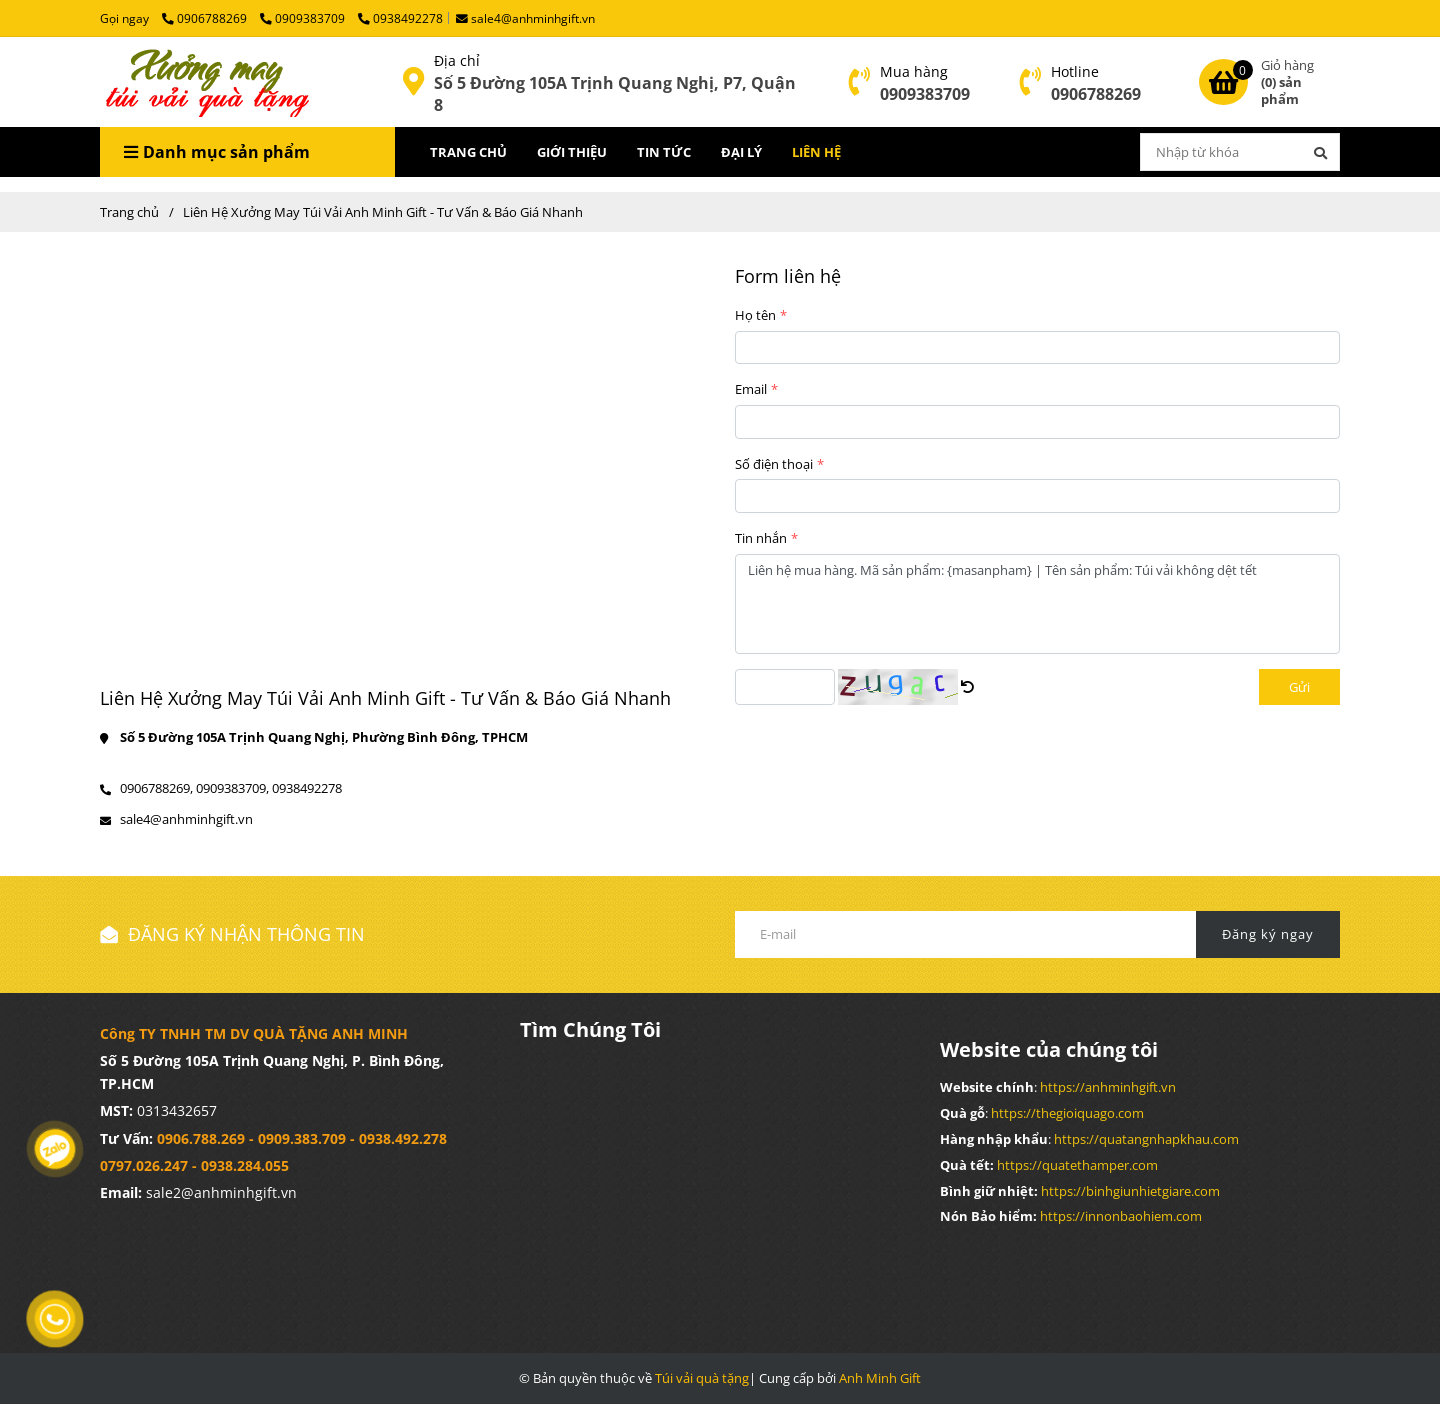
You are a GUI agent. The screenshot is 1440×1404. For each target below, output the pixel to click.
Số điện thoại (774, 464)
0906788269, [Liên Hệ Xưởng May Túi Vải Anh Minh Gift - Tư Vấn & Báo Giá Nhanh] (156, 788)
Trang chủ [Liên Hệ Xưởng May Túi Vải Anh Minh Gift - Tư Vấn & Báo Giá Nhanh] (129, 212)
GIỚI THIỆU (572, 152)
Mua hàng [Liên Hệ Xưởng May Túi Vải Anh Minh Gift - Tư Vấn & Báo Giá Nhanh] (914, 71)
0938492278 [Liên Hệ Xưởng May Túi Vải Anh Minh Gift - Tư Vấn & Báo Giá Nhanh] (400, 18)
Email (751, 389)
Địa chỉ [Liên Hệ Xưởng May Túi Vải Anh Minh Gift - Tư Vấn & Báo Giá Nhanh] (457, 60)
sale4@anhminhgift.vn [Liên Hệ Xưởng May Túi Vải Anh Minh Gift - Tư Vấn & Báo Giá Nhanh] (525, 18)
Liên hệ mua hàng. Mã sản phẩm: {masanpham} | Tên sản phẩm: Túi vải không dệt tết (1037, 604)
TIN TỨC (664, 152)
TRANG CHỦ (468, 152)
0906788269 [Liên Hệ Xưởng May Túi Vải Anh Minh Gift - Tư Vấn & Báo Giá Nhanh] (206, 18)
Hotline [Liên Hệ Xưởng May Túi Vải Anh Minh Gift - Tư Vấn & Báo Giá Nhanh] (1075, 71)
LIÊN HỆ (816, 152)
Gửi (1299, 687)
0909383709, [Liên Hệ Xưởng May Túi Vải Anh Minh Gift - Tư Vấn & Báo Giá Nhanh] (232, 788)
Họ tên (755, 315)
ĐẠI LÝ (741, 152)
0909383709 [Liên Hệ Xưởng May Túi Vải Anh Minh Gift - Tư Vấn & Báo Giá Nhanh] (304, 18)
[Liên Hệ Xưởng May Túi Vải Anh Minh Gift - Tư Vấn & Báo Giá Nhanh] (205, 82)
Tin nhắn (761, 538)
